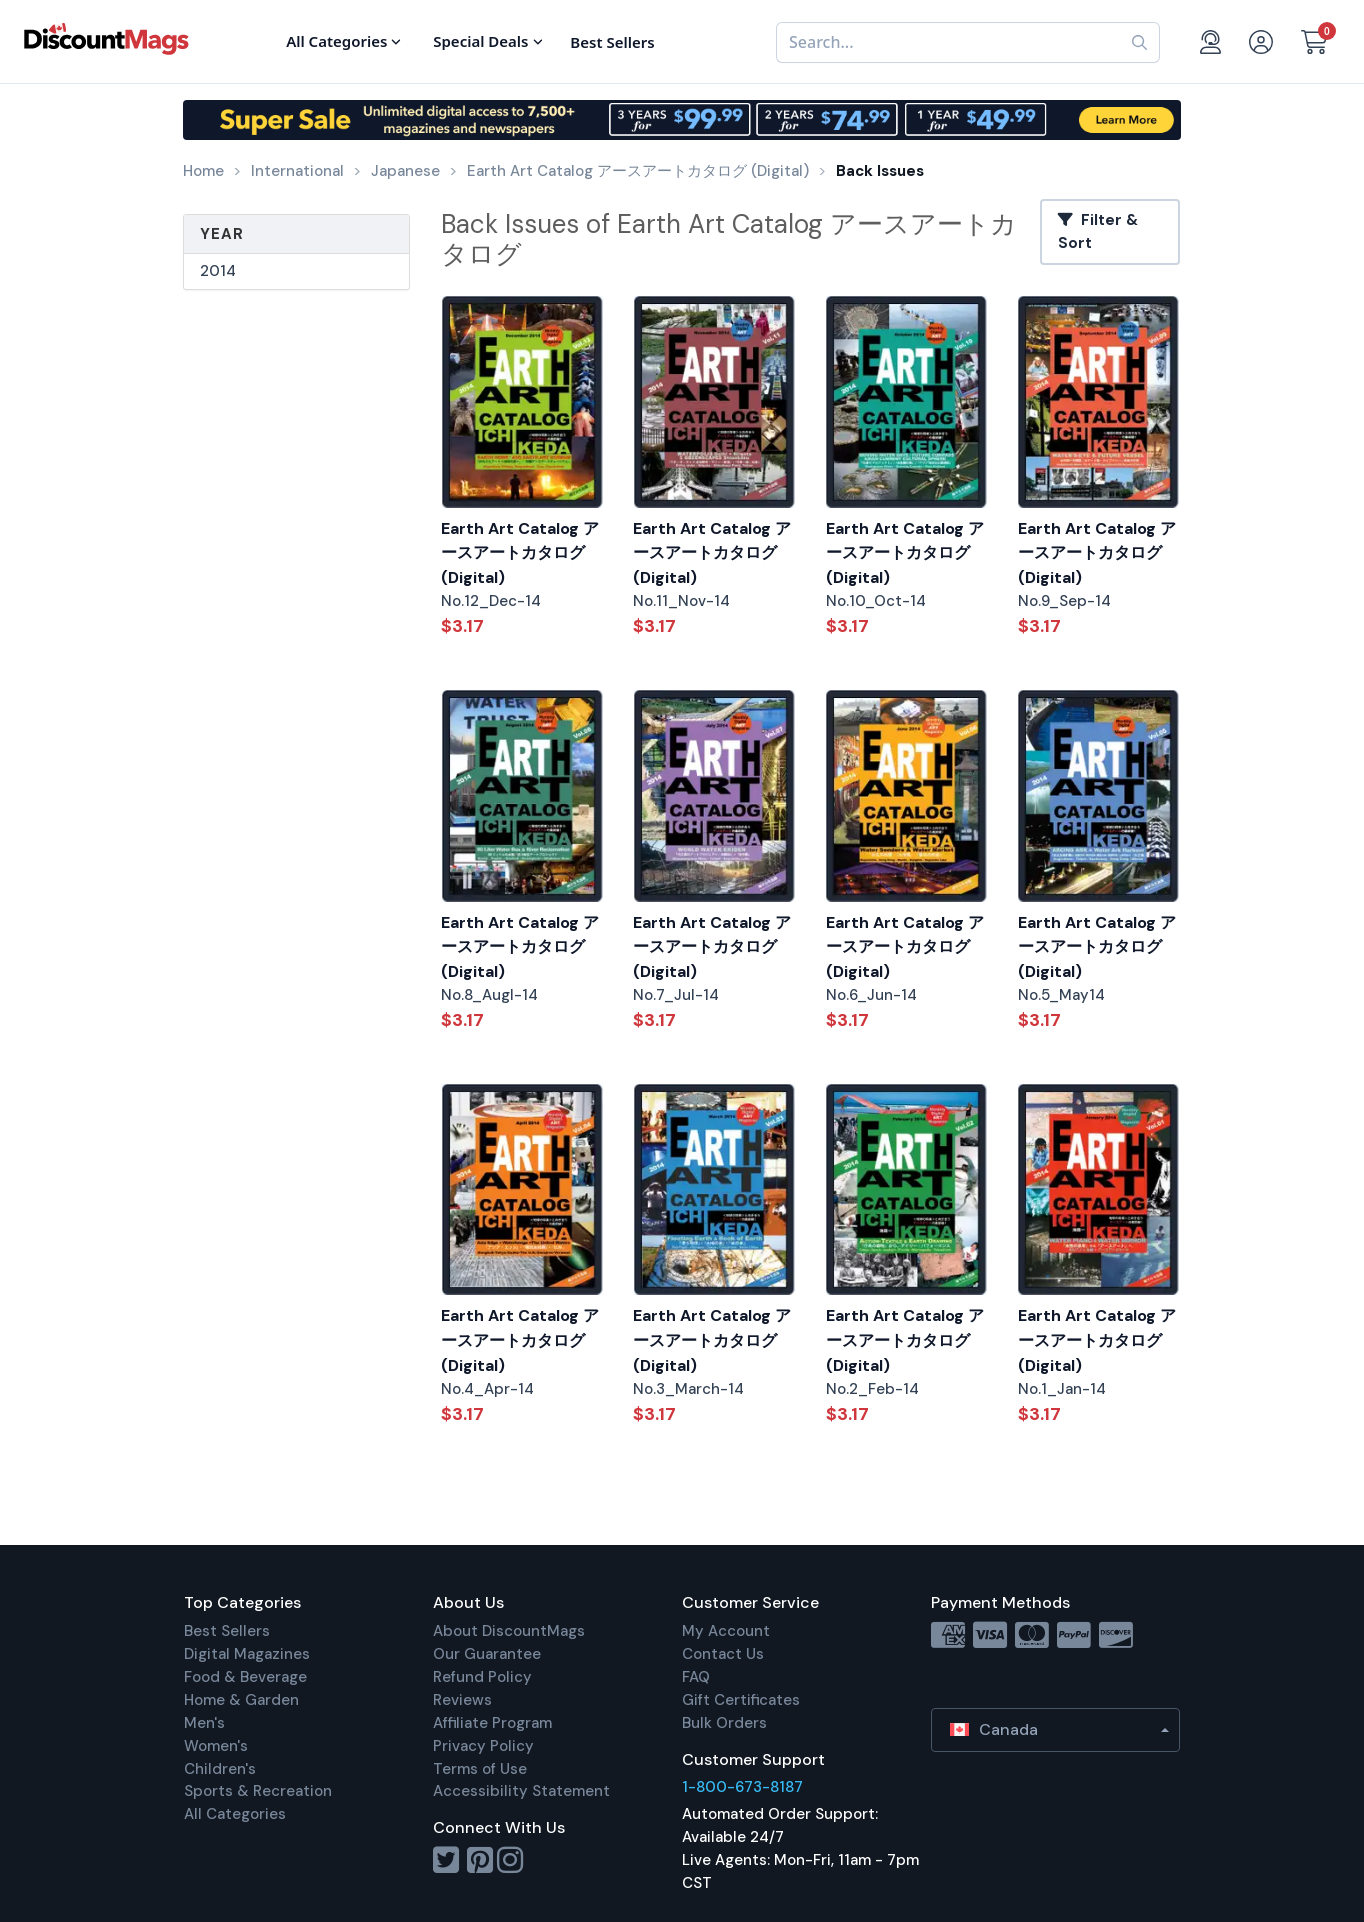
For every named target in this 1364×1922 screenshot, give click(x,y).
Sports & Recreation (258, 1791)
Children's (220, 1769)
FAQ (696, 1677)
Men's (204, 1723)
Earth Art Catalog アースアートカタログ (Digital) (520, 553)
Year (222, 234)
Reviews (462, 1700)
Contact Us (723, 1654)
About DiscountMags (509, 1631)
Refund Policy (482, 1677)
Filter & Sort (1098, 231)
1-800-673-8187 (742, 1787)
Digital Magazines (247, 1654)
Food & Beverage (245, 1677)
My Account (726, 1631)
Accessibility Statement (521, 1791)
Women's (216, 1746)
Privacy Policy (483, 1746)
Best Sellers (227, 1631)
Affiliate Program (492, 1723)
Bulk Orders (724, 1723)
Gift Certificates (741, 1700)
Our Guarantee (487, 1654)
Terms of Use (480, 1769)
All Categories (235, 1814)
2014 (218, 271)
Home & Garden (241, 1700)
